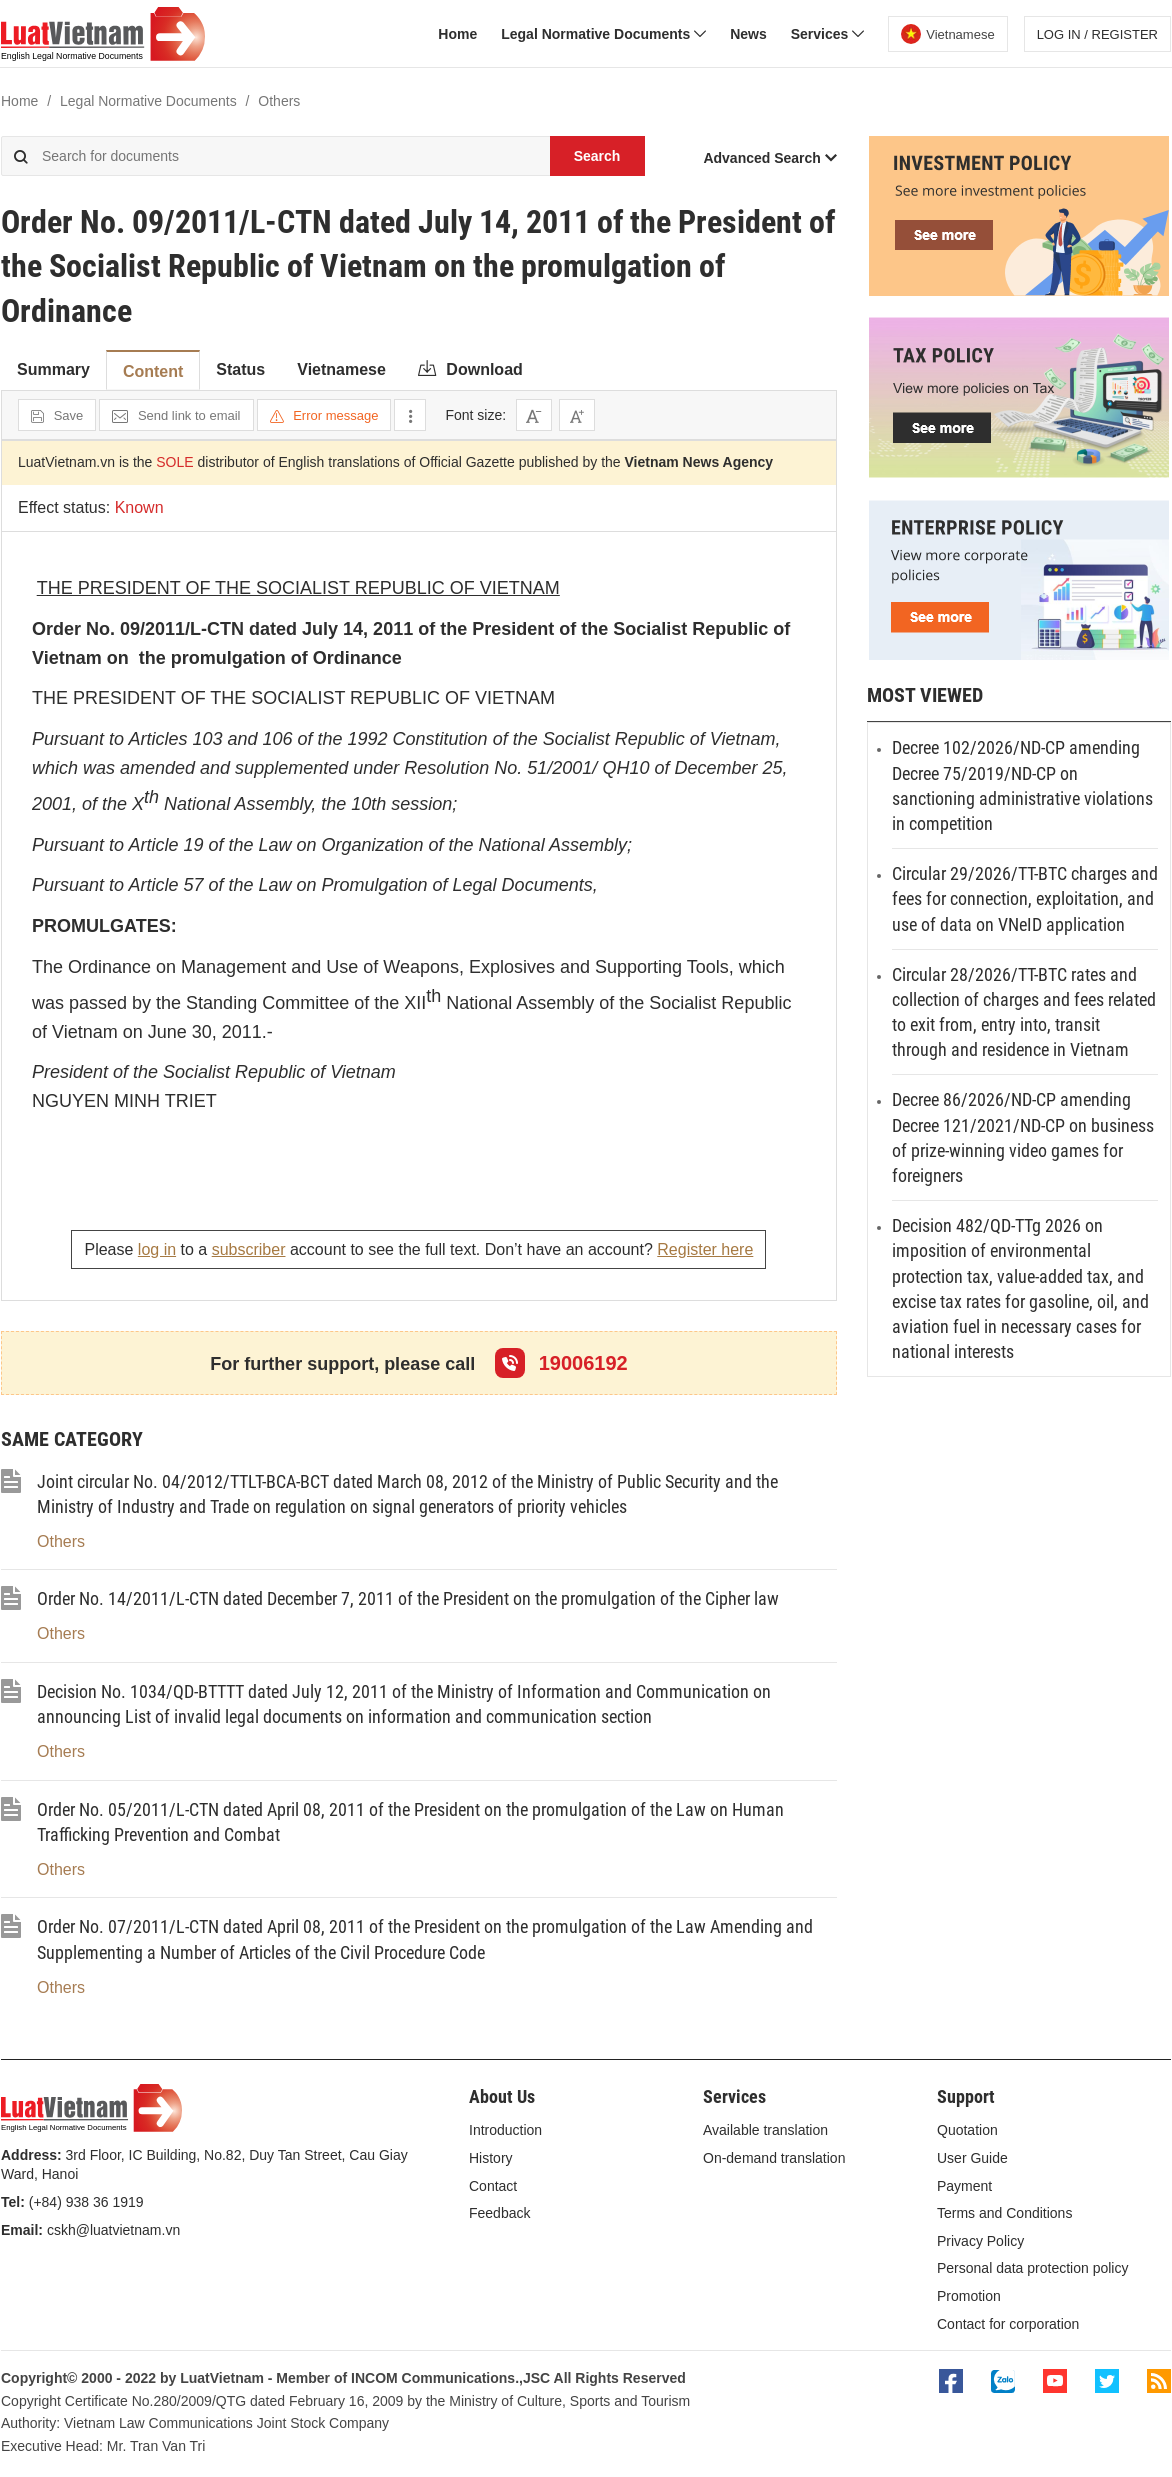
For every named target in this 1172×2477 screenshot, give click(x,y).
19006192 (561, 1363)
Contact (493, 2186)
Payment (964, 2186)
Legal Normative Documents (603, 34)
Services (828, 34)
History (491, 2158)
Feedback (499, 2213)
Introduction (505, 2130)
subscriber (249, 1249)
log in (157, 1249)
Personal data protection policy (1032, 2268)
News (748, 34)
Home (457, 34)
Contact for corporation (1008, 2324)
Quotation (967, 2130)
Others (61, 1541)
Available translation (765, 2130)
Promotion (969, 2296)
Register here (705, 1249)
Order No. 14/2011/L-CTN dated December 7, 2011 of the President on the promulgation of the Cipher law (408, 1598)
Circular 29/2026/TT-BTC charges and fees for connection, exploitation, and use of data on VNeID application (1025, 898)
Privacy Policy (980, 2241)
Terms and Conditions (1004, 2213)
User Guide (972, 2158)
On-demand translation (774, 2158)
